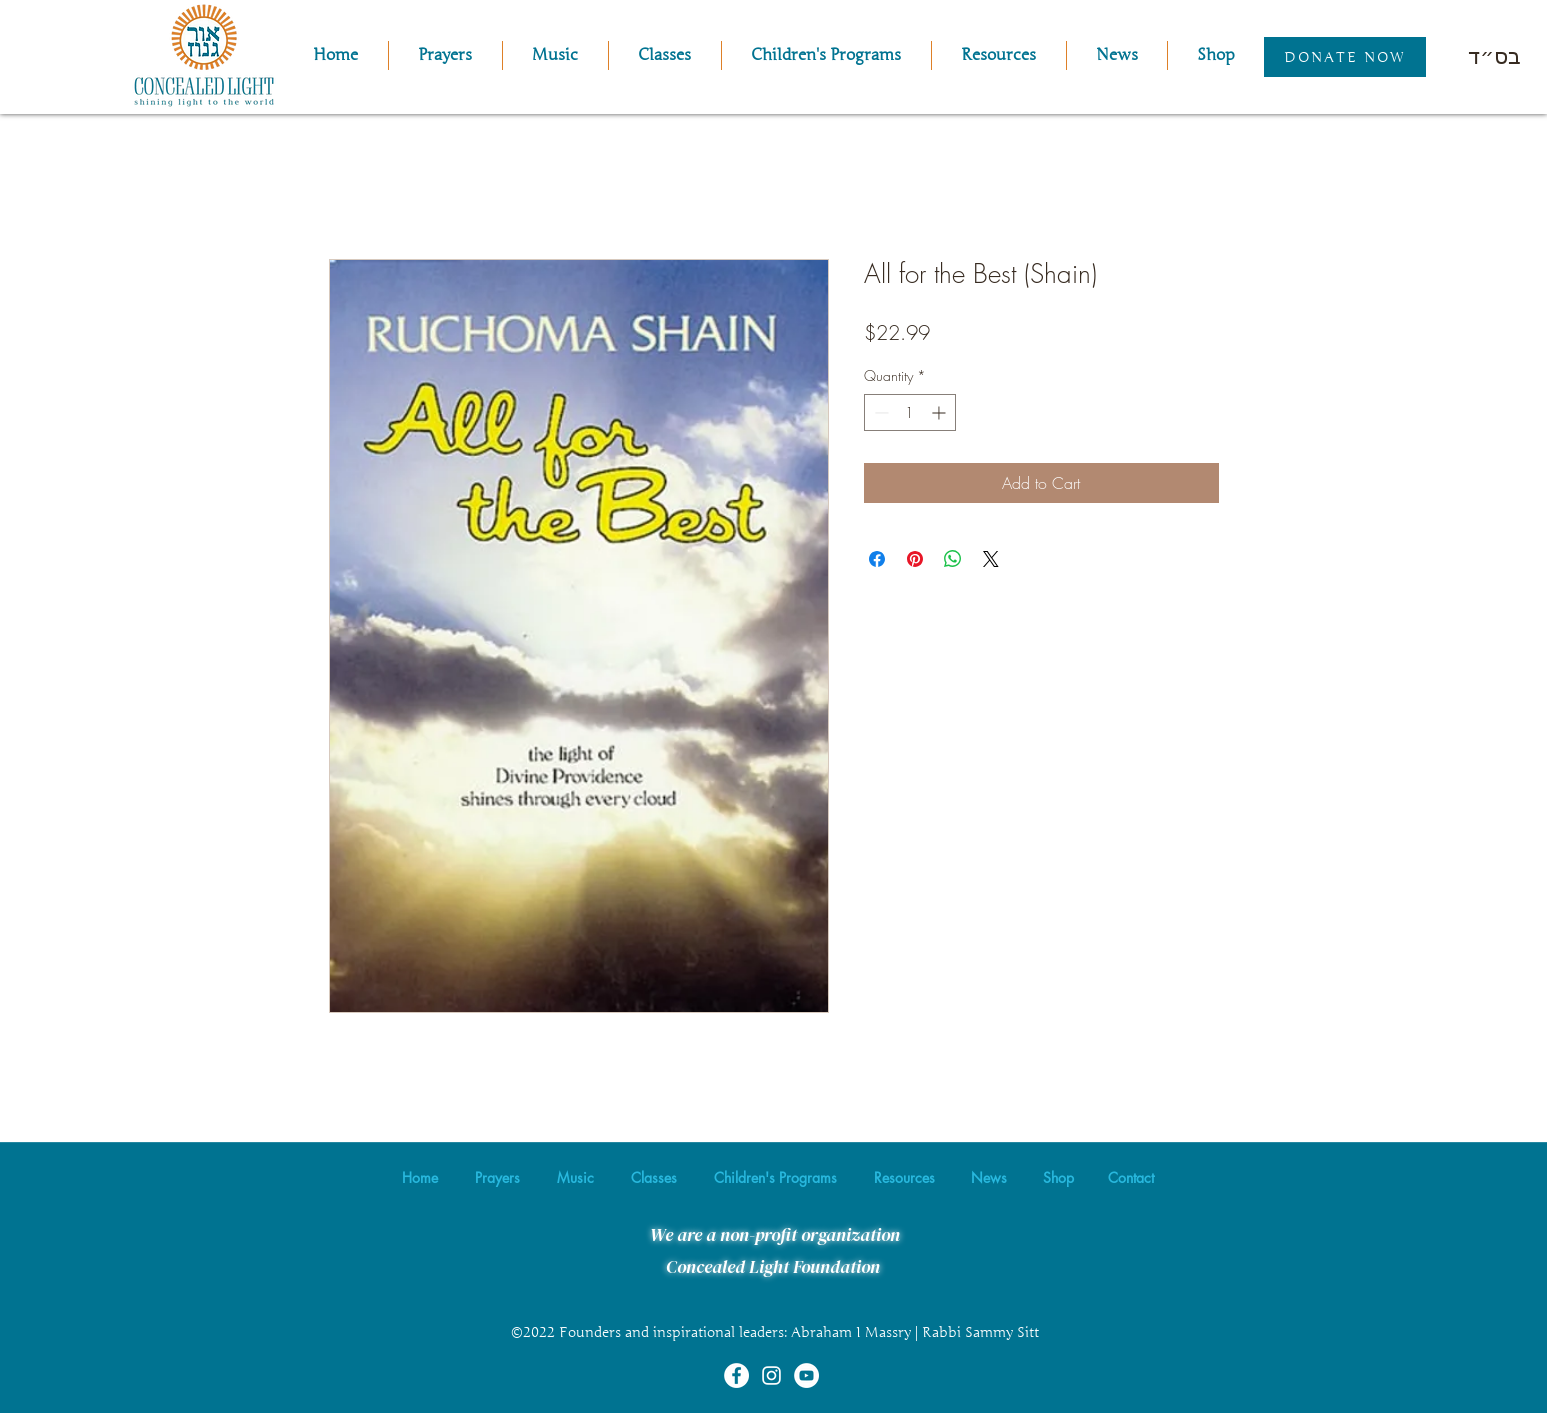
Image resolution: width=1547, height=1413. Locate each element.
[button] (555, 55)
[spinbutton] (910, 412)
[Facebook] (736, 1375)
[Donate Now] (1345, 57)
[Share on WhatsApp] (953, 559)
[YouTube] (806, 1375)
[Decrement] (879, 412)
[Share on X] (991, 559)
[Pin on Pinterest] (915, 559)
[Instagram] (771, 1375)
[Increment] (940, 412)
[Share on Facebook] (877, 559)
